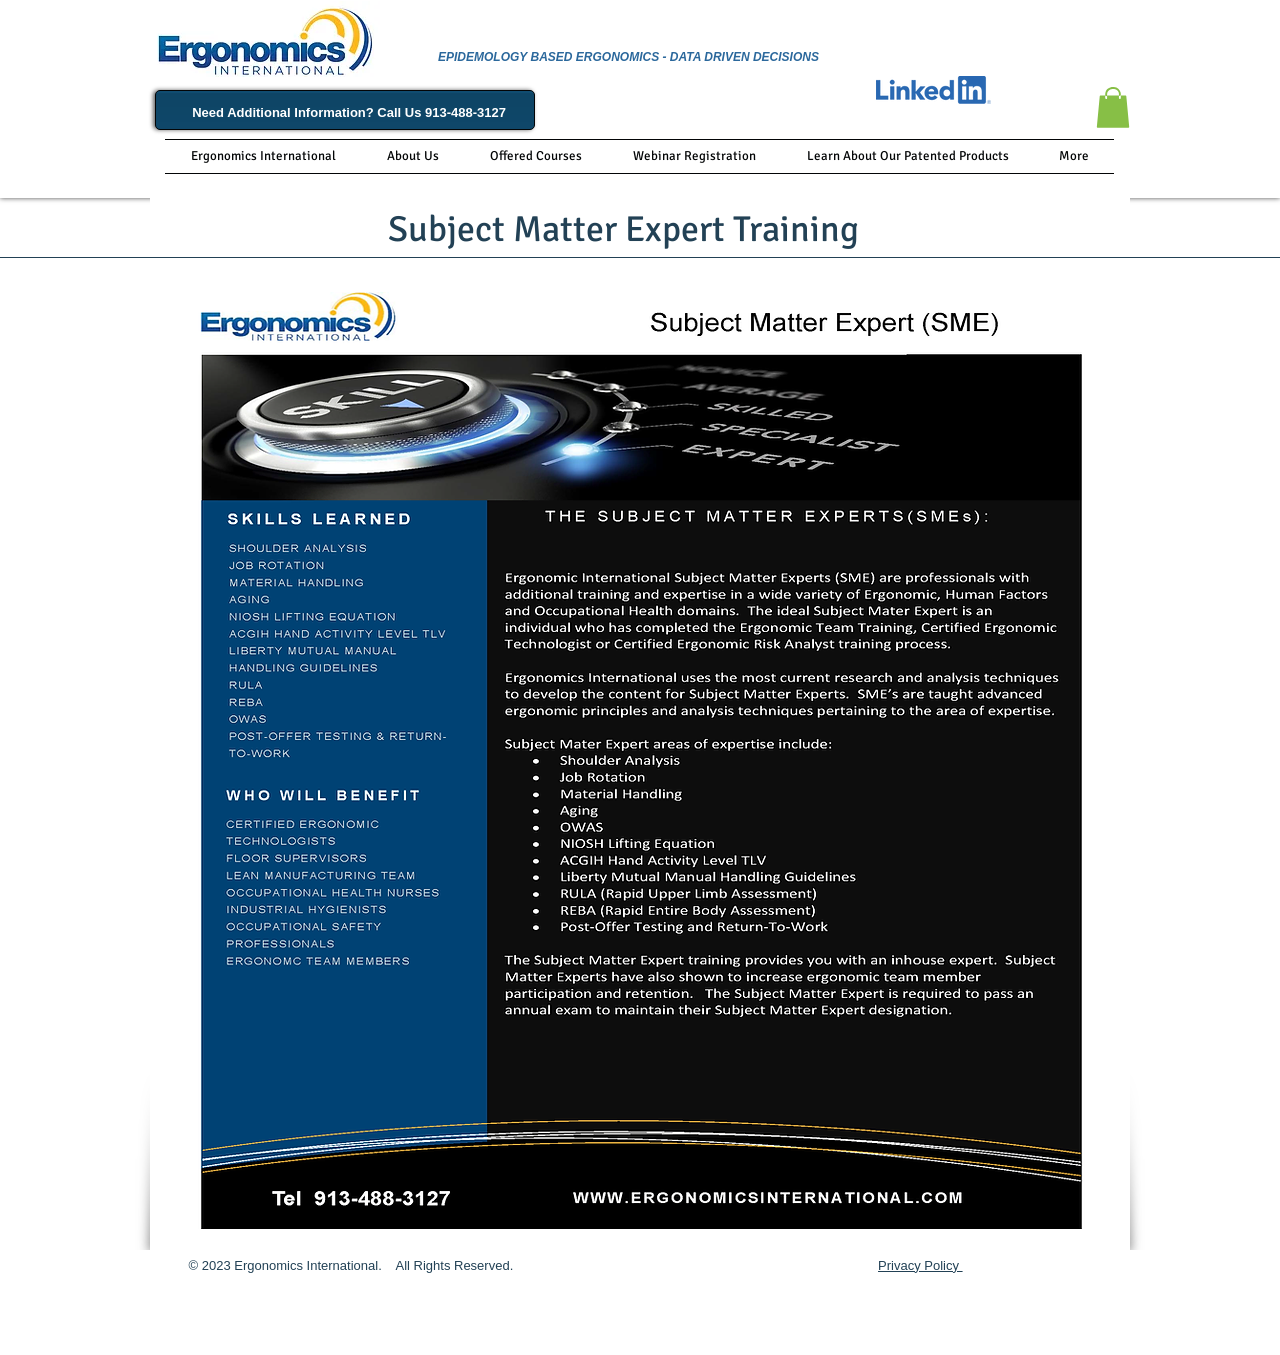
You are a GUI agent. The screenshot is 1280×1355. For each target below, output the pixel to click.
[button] (1113, 107)
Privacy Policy (920, 1265)
